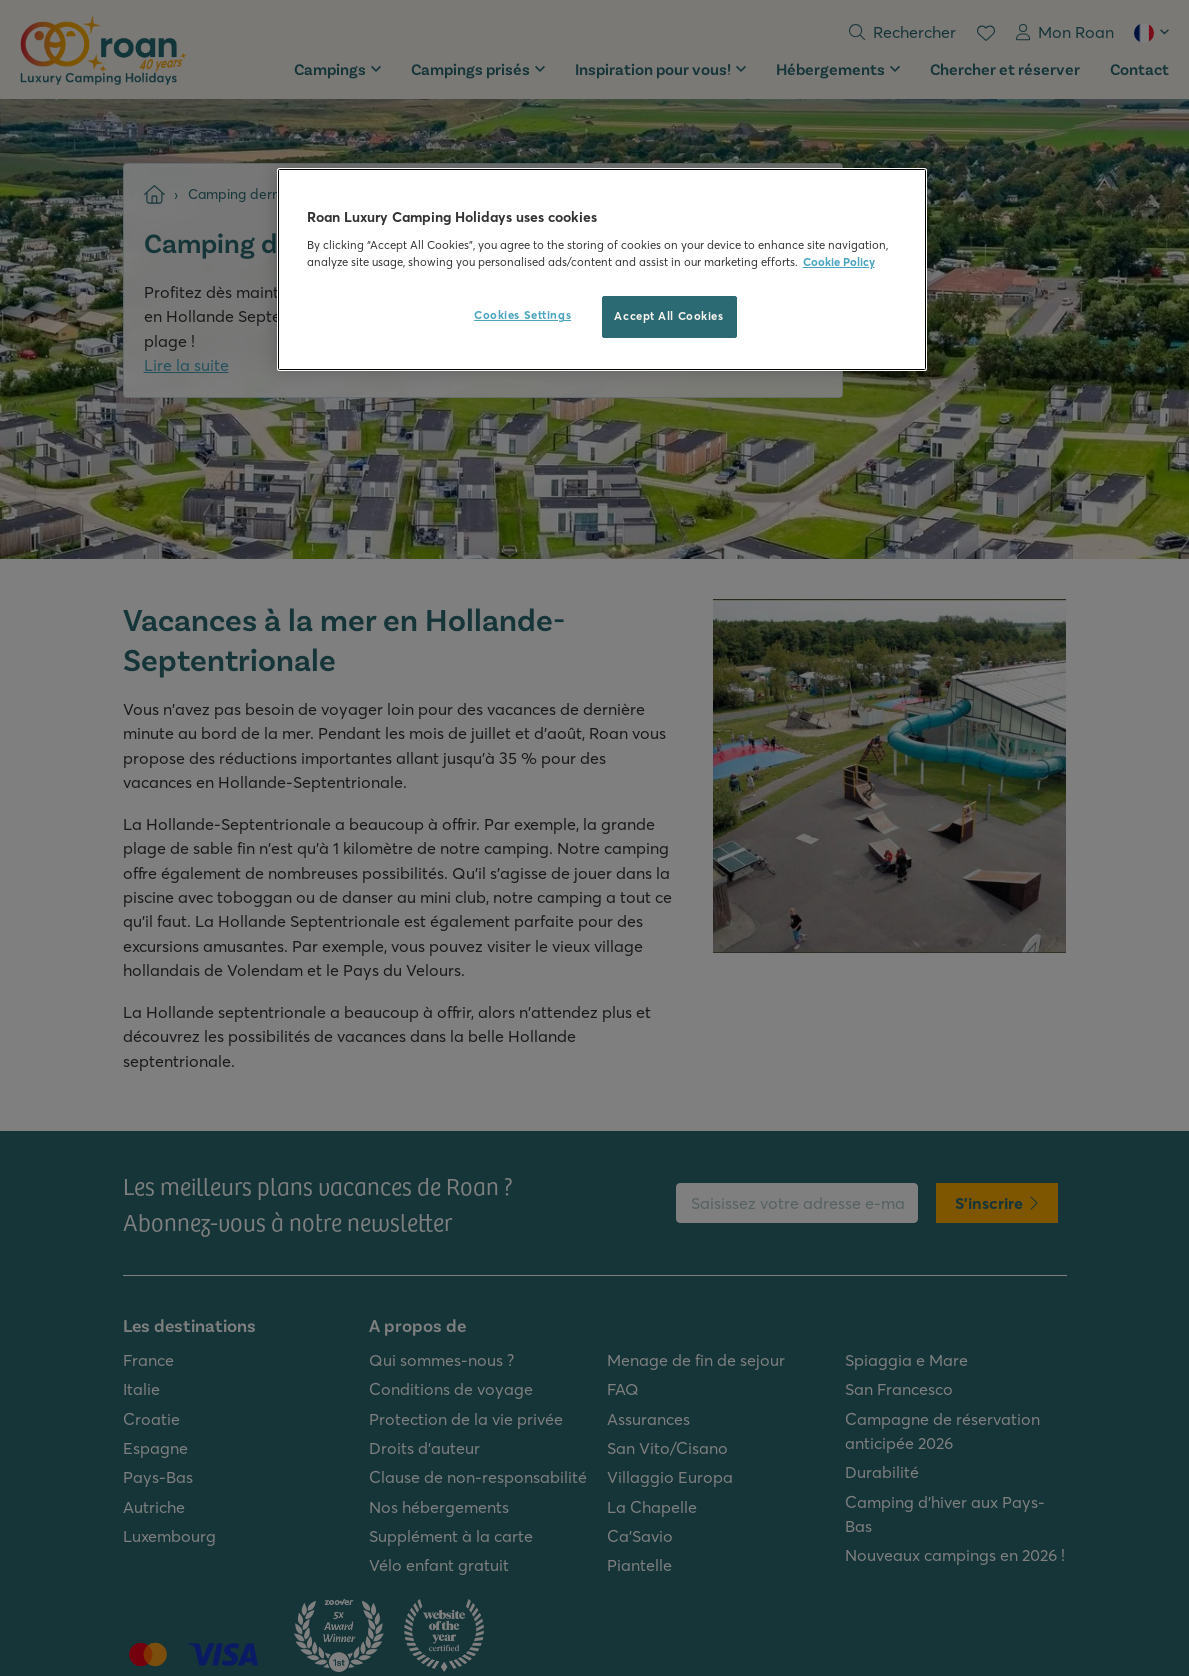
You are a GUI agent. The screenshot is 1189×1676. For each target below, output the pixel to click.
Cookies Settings (522, 315)
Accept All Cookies (668, 316)
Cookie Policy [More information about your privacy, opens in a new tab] (839, 262)
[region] (602, 270)
